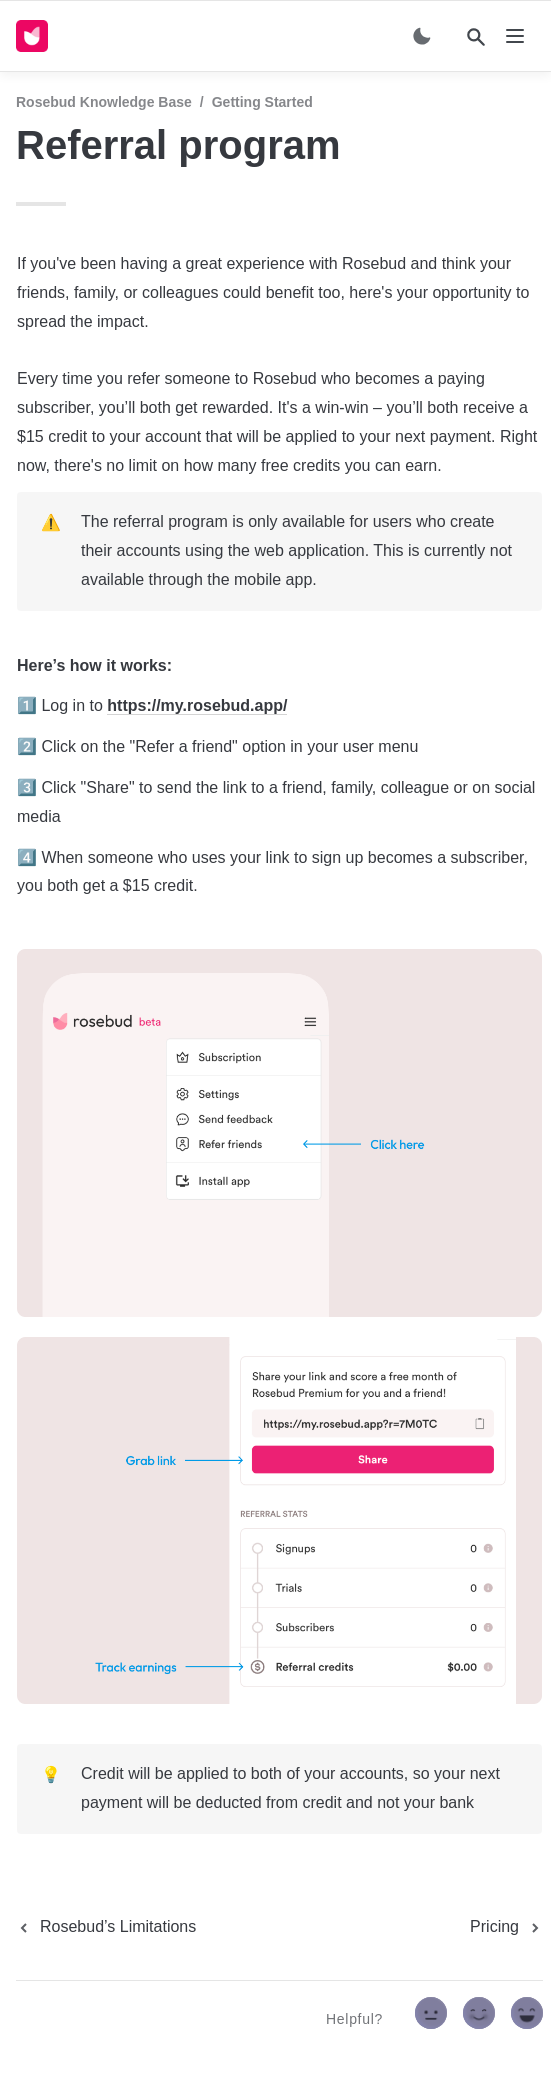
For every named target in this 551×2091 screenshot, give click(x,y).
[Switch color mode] (422, 36)
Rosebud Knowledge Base (104, 102)
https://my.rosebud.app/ (197, 705)
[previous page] (106, 1927)
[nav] (515, 36)
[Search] (476, 37)
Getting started (262, 102)
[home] (36, 36)
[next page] (506, 1927)
